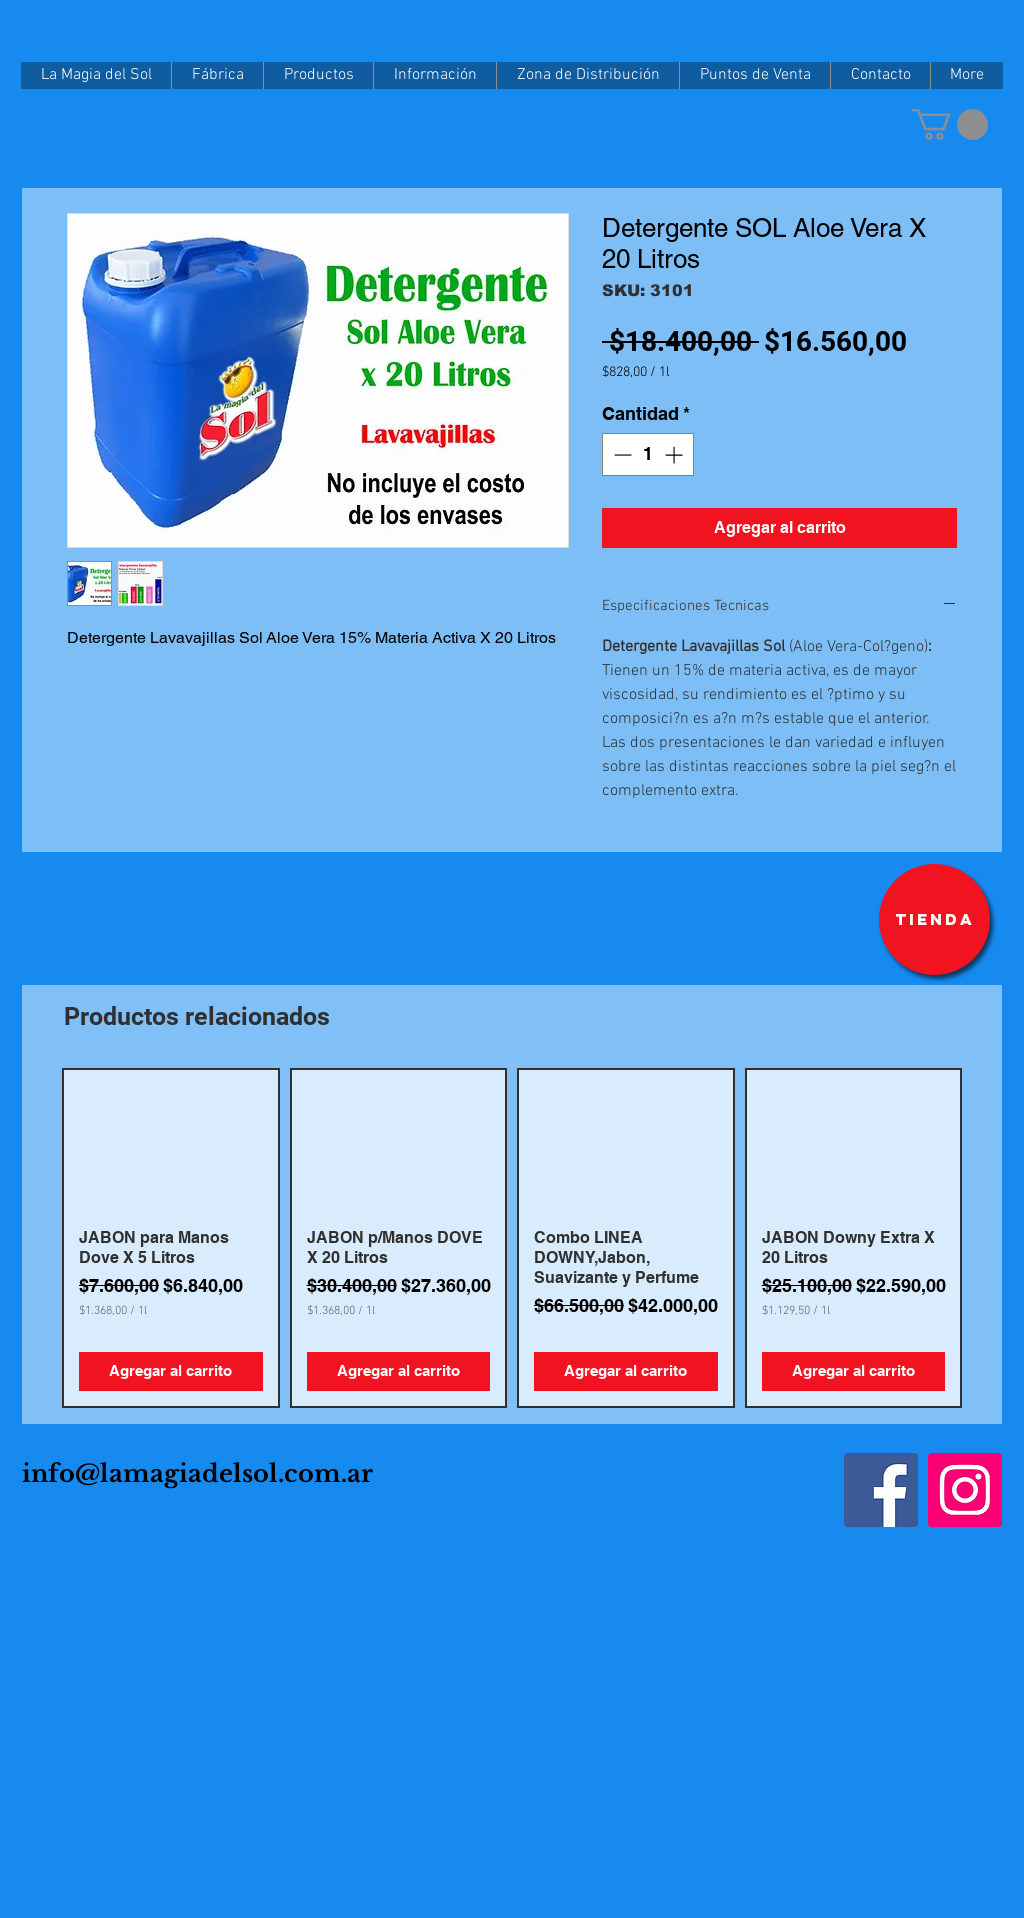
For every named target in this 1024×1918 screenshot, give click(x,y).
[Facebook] (881, 1490)
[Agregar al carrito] (171, 1371)
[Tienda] (934, 919)
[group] (512, 1238)
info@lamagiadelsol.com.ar (197, 1473)
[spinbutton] (648, 454)
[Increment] (675, 454)
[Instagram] (965, 1490)
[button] (950, 124)
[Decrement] (620, 454)
